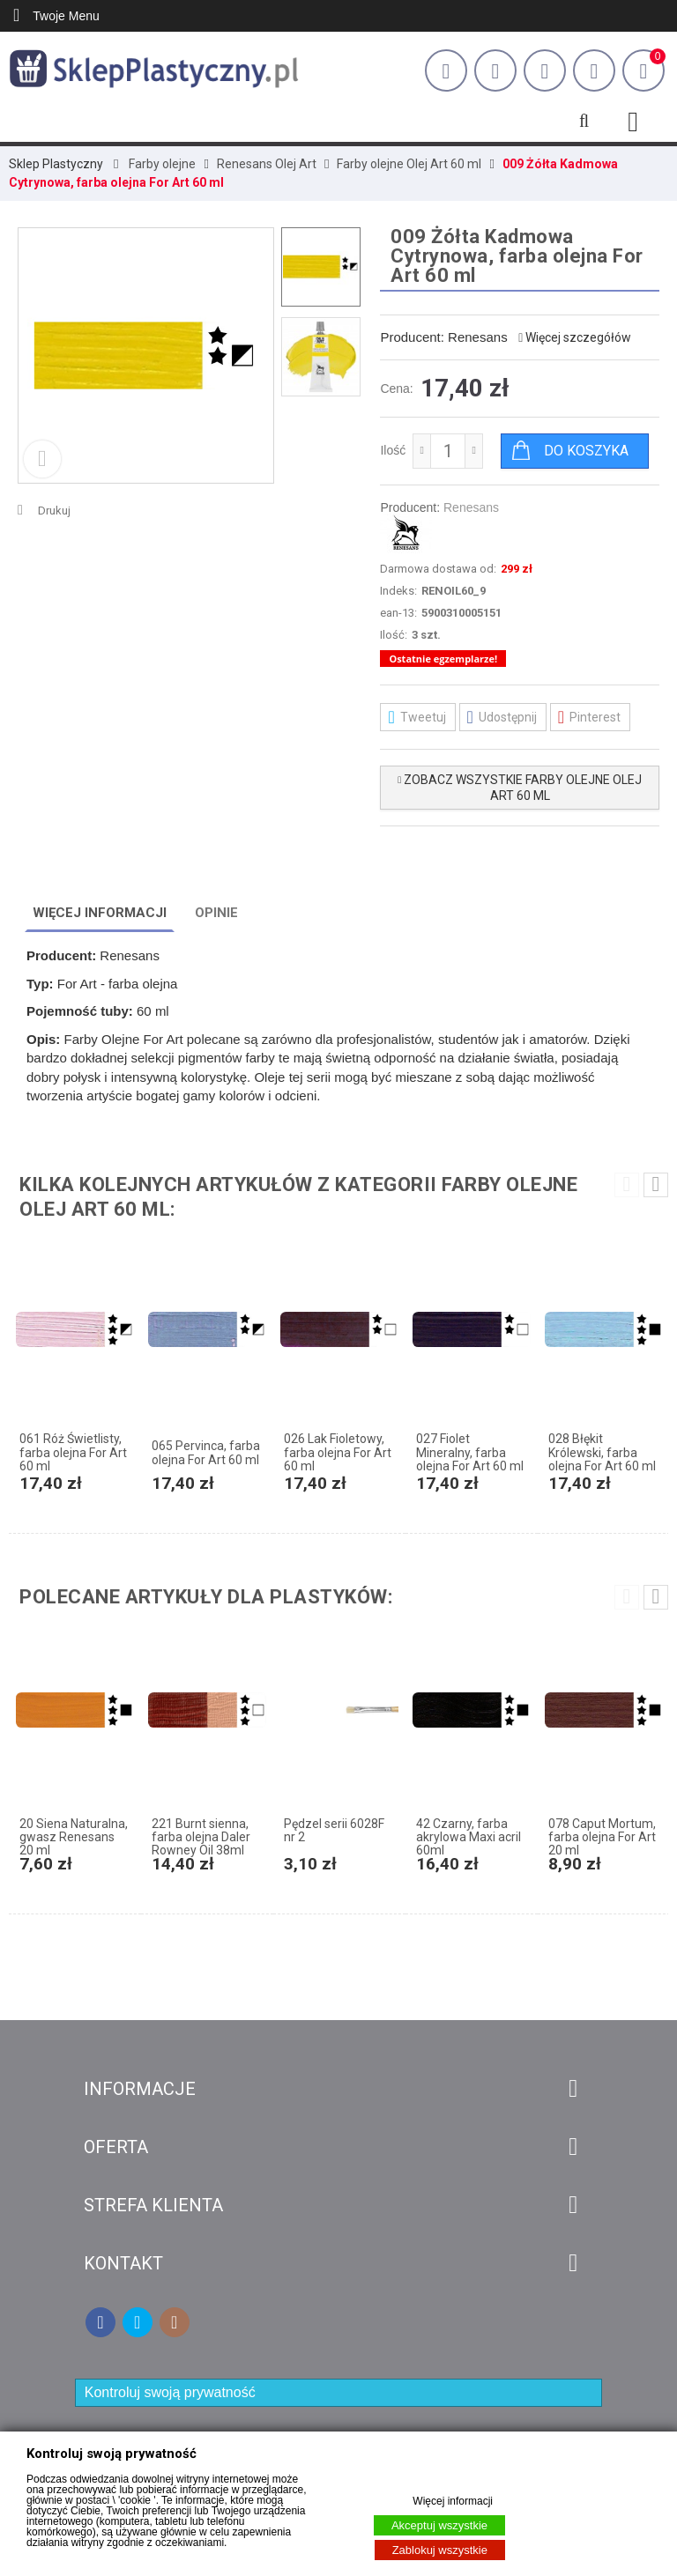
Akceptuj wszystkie (439, 2525)
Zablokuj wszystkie (439, 2550)
